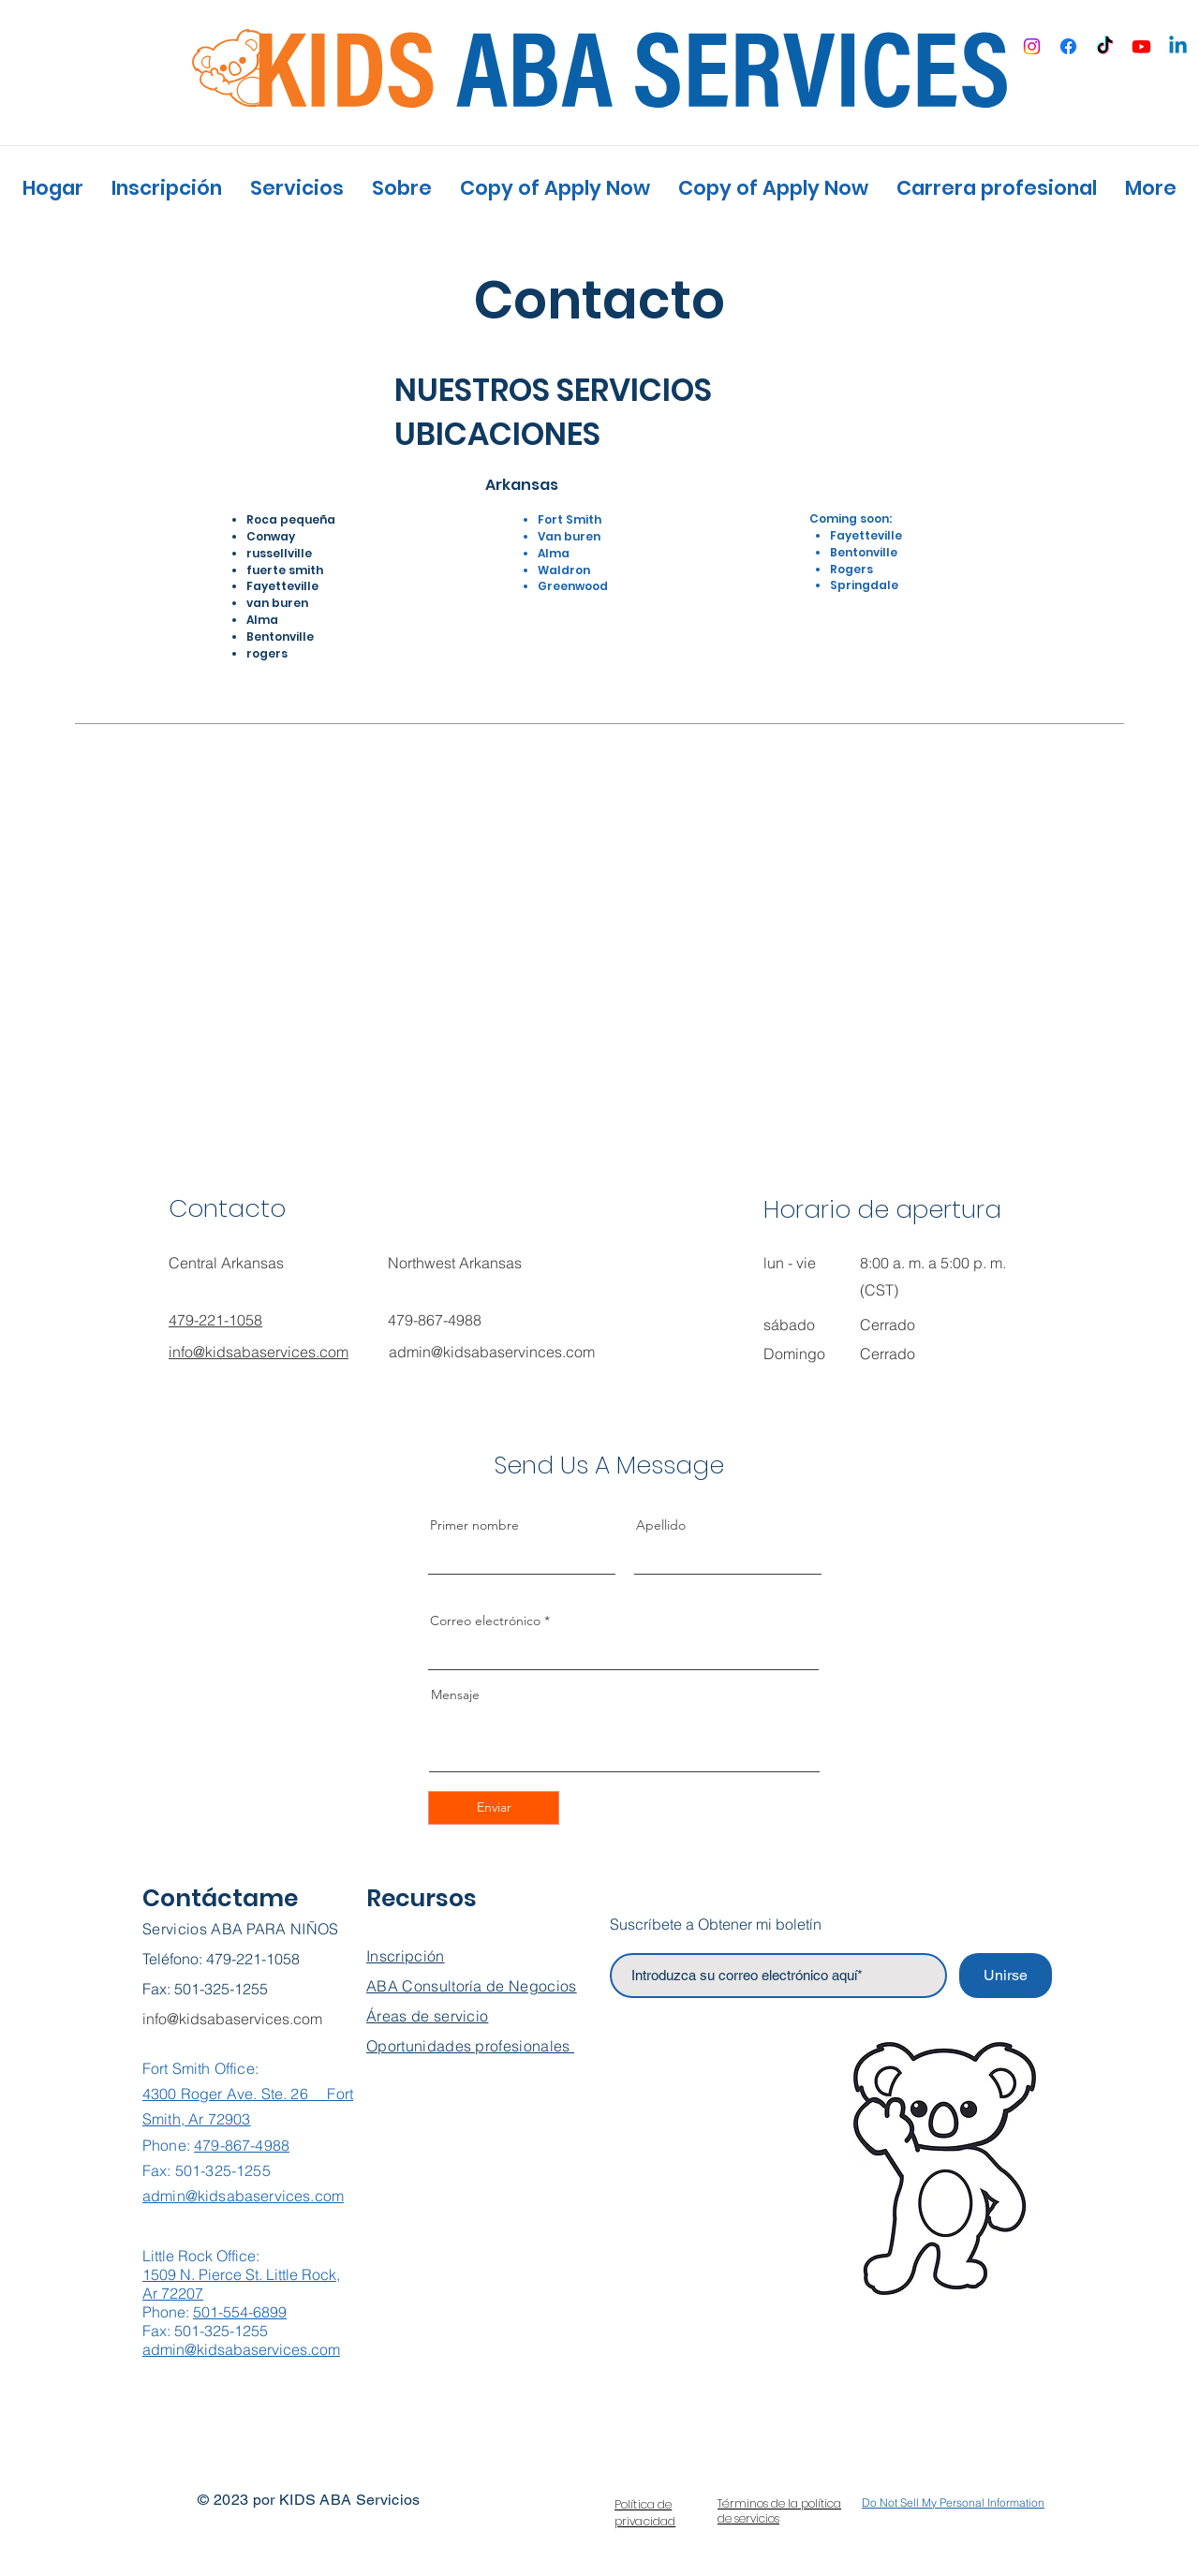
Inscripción (405, 1956)
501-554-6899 (240, 2311)
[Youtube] (1141, 46)
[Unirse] (1005, 1975)
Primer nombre (474, 1525)
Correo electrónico (485, 1620)
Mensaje (455, 1694)
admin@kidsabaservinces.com (492, 1351)
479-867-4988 (241, 2145)
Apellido (661, 1525)
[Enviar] (493, 1808)
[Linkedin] (1178, 46)
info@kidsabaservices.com (232, 2018)
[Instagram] (1032, 46)
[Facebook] (1068, 46)
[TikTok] (1105, 46)
